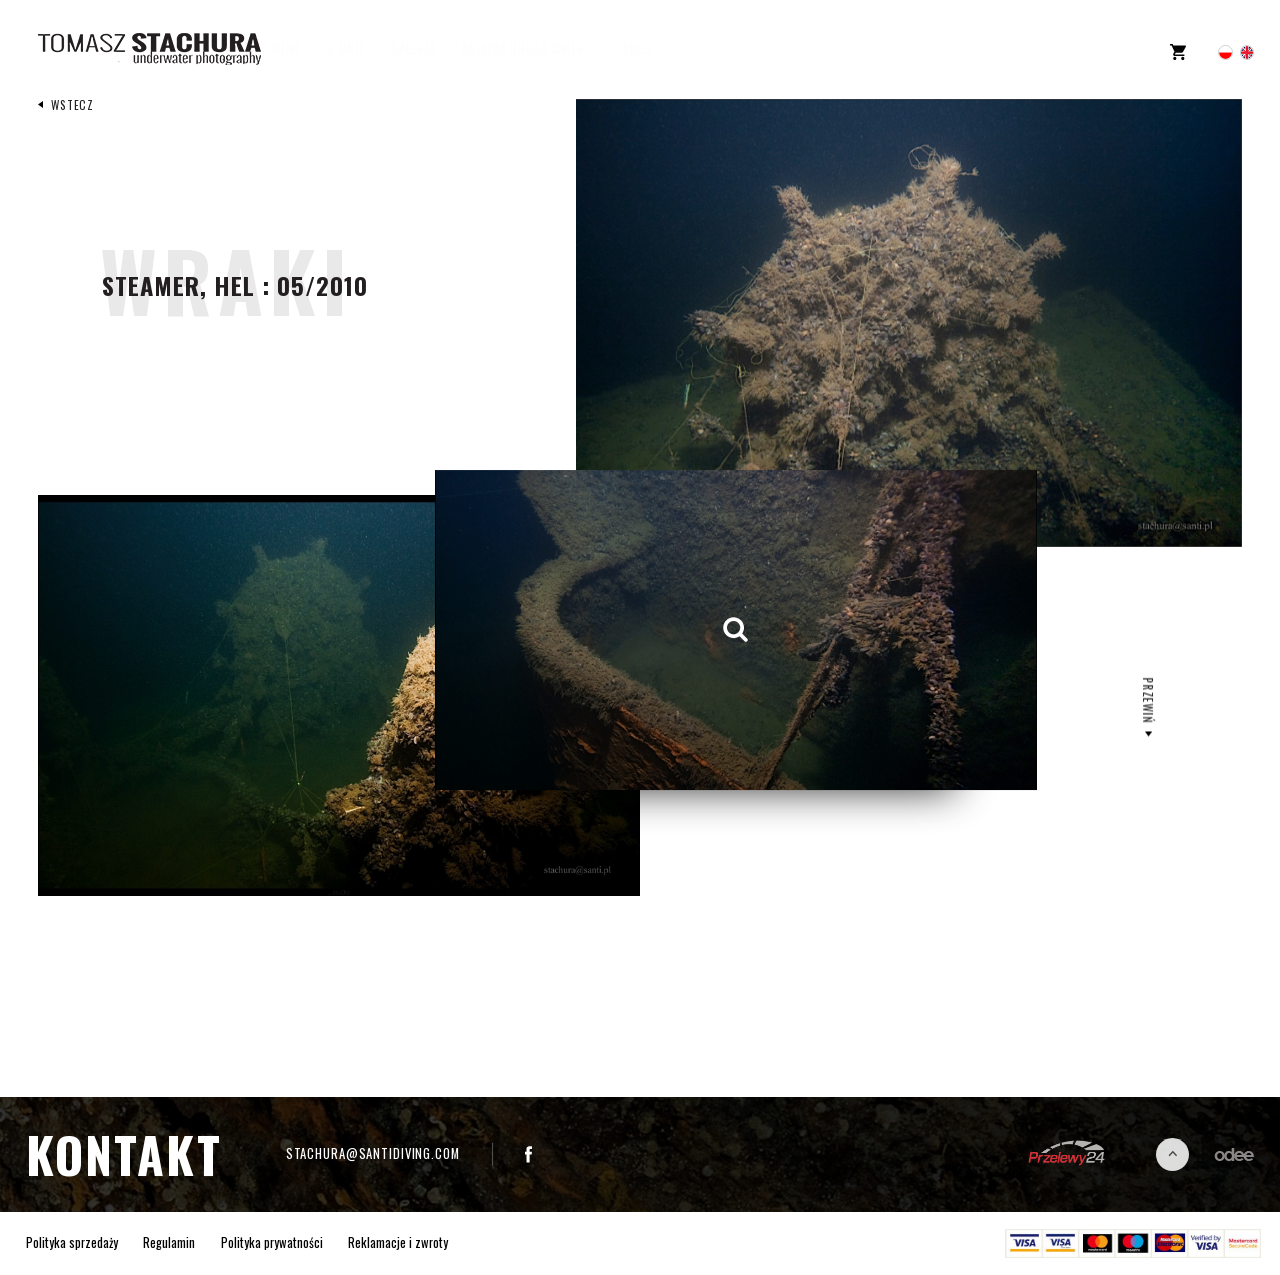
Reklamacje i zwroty (398, 1243)
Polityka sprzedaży (72, 1243)
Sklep (659, 49)
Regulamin (169, 1243)
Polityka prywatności (272, 1243)
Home (305, 49)
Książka (548, 49)
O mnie (365, 49)
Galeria (433, 49)
